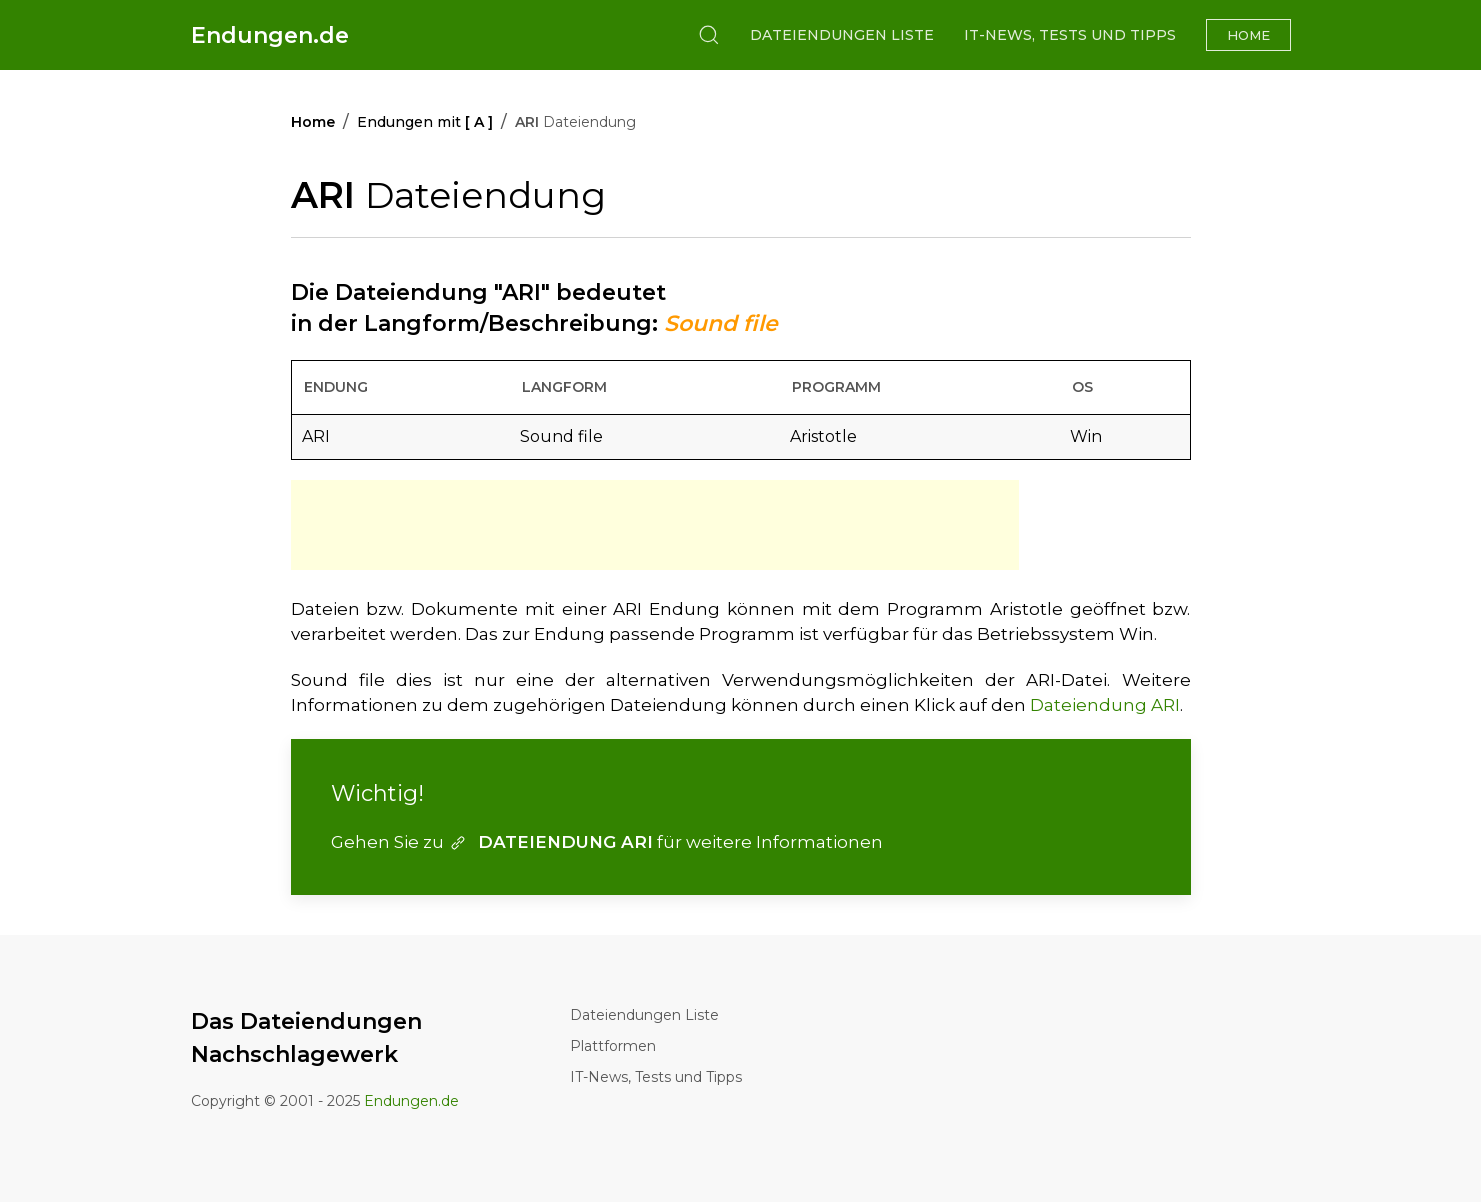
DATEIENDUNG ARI (550, 842)
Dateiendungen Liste (842, 35)
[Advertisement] (655, 525)
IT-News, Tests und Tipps (1070, 35)
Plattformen (613, 1046)
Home (1248, 35)
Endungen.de (270, 35)
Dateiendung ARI (1105, 705)
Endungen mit (425, 122)
